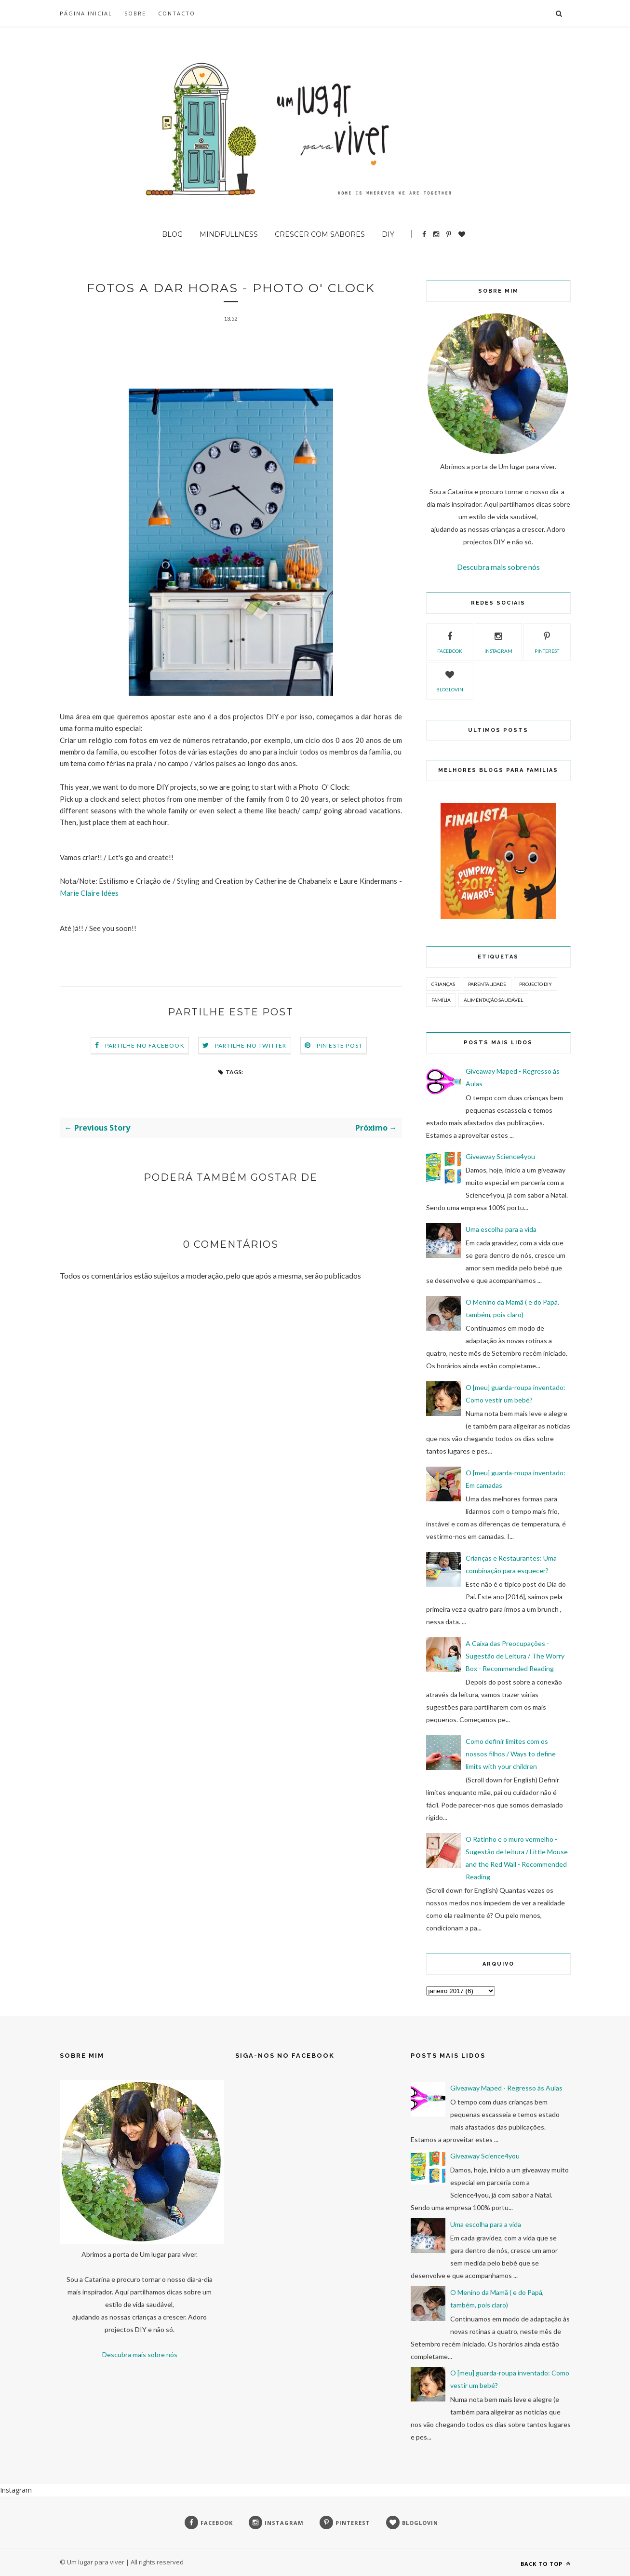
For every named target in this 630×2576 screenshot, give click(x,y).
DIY (388, 234)
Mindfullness (229, 234)
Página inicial (86, 13)
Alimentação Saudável (493, 1000)
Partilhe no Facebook (145, 1046)
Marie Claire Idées (89, 894)
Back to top (546, 2563)
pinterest (547, 641)
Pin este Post (340, 1046)
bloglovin (449, 679)
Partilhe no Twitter (251, 1046)
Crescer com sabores (320, 234)
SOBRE (135, 13)
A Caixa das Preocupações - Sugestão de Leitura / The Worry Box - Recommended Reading (515, 1655)
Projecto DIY (535, 984)
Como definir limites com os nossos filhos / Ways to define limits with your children (511, 1753)
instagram (498, 641)
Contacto (176, 13)
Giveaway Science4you (500, 1156)
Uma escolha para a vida (501, 1229)
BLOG (172, 234)
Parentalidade (487, 984)
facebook (449, 641)
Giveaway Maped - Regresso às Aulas (506, 2088)
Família (441, 1000)
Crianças (443, 984)
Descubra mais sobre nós (498, 566)
